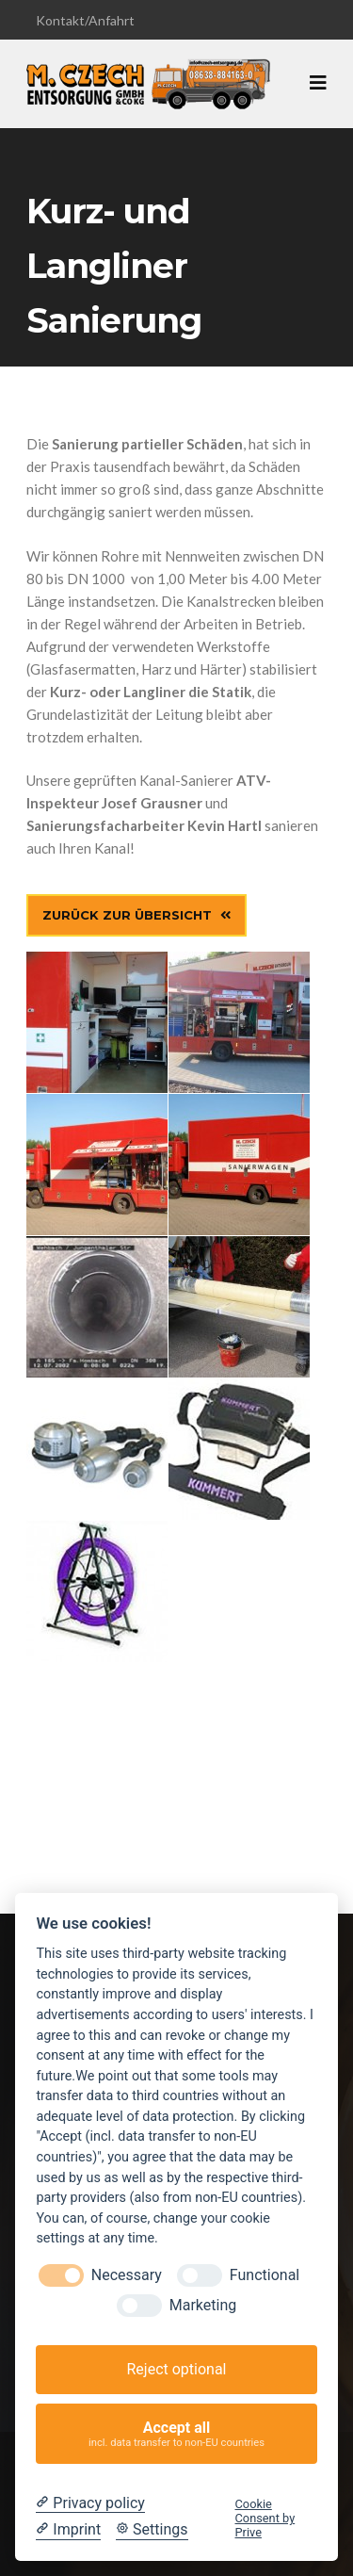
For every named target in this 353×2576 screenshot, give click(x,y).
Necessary (126, 2275)
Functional (264, 2275)
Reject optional (176, 2369)
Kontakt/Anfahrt (85, 20)
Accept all (177, 2434)
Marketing (202, 2305)
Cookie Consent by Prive (265, 2518)
